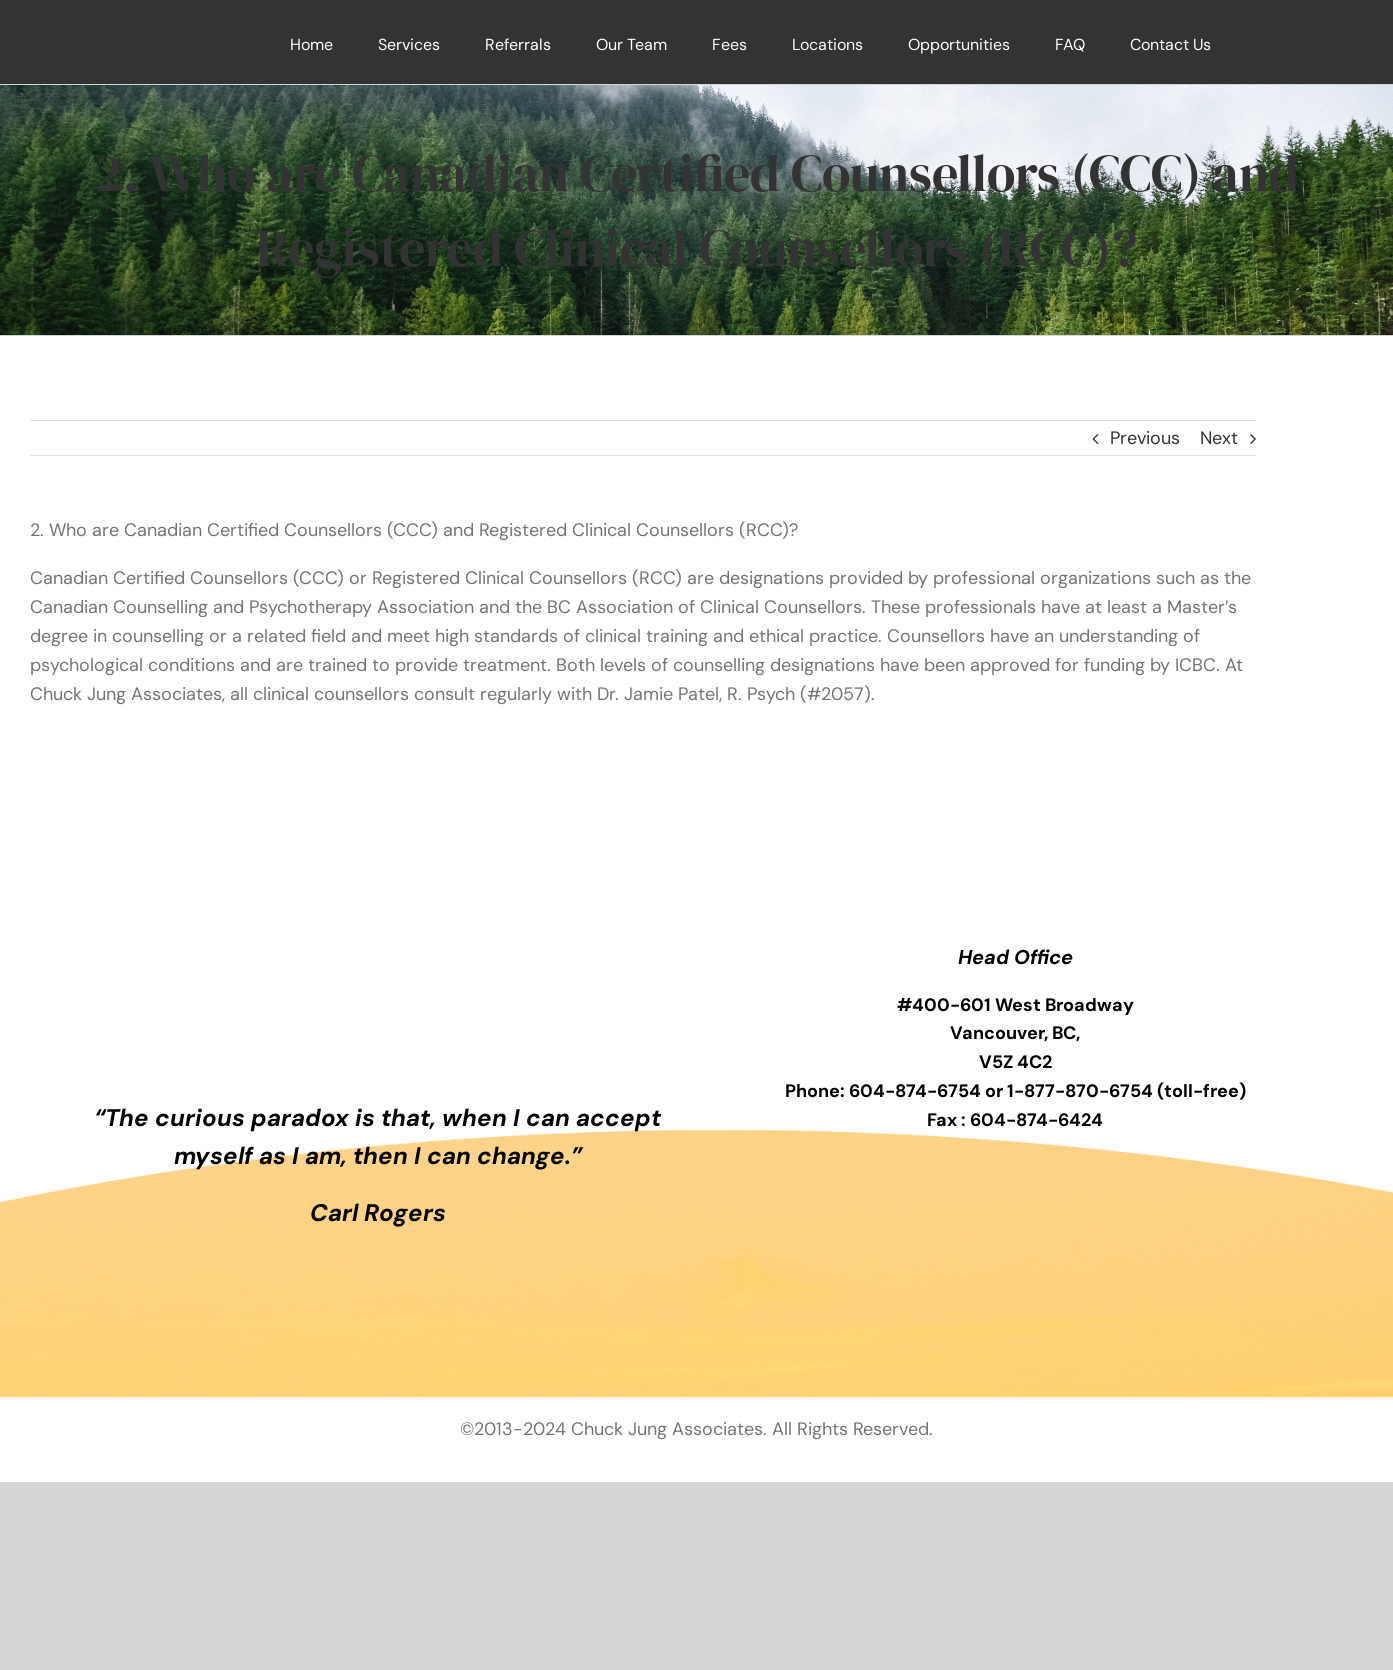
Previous (1145, 438)
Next (1219, 438)
